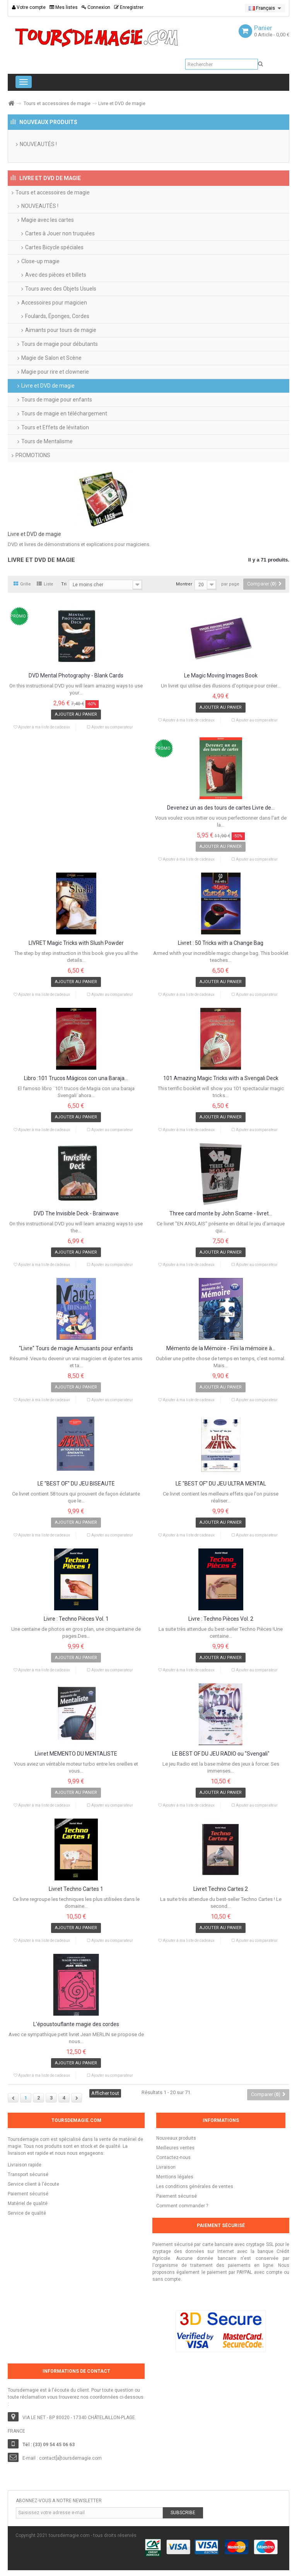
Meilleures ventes (175, 2148)
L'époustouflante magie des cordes (76, 2024)
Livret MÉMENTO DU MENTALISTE (76, 1754)
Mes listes (64, 7)
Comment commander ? (182, 2205)
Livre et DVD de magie (48, 386)
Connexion (96, 7)
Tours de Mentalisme (47, 441)
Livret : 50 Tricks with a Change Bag (220, 943)
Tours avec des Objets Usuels (60, 289)
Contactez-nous (173, 2157)
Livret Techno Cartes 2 (220, 1889)
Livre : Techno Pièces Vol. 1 (76, 1619)
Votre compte (29, 7)
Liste (45, 584)
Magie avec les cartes (47, 220)
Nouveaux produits (176, 2138)
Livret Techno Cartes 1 (76, 1889)
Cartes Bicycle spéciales (54, 247)
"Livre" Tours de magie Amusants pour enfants (76, 1348)
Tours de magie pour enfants (56, 399)
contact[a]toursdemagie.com (70, 2458)
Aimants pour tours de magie (60, 330)
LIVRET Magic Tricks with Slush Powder (76, 943)
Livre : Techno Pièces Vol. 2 (220, 1619)
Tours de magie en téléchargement (64, 413)
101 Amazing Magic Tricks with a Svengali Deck (220, 1078)
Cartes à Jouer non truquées (60, 233)
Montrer (184, 584)
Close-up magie (40, 261)
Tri (64, 584)
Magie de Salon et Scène (51, 358)
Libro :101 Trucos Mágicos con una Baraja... (76, 1078)
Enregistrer (128, 7)
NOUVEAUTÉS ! (38, 144)
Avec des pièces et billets (55, 275)
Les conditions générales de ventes (194, 2186)
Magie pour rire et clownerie (55, 372)
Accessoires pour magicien (54, 302)
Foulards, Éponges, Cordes (57, 316)
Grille (22, 584)
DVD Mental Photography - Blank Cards (76, 676)
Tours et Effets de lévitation (55, 427)
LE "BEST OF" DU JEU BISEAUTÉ (76, 1484)
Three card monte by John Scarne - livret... (220, 1214)
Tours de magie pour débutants (59, 344)
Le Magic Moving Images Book (221, 676)
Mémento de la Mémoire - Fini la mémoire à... (220, 1348)
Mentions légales (174, 2177)
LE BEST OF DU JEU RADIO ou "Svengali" (221, 1754)
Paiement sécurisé (176, 2196)
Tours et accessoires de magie (57, 103)
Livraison (166, 2167)
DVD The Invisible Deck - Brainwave (76, 1214)
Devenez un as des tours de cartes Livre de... (221, 808)
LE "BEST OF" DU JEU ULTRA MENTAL (221, 1484)
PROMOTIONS (32, 455)
